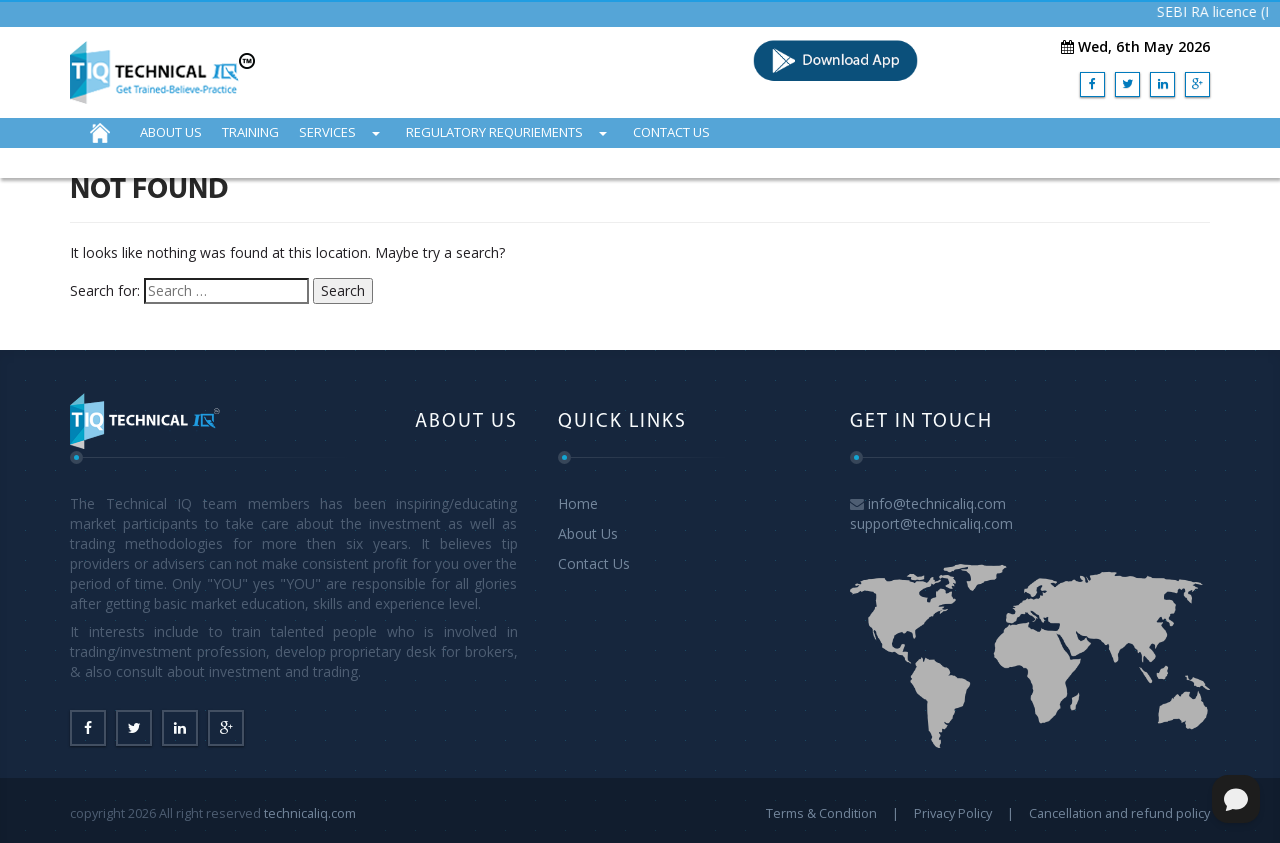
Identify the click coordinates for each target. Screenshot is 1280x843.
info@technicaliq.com (937, 503)
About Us (588, 533)
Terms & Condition (821, 813)
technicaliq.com (310, 813)
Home (578, 503)
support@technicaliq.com (931, 523)
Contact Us (594, 563)
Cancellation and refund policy (1119, 813)
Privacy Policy (953, 813)
